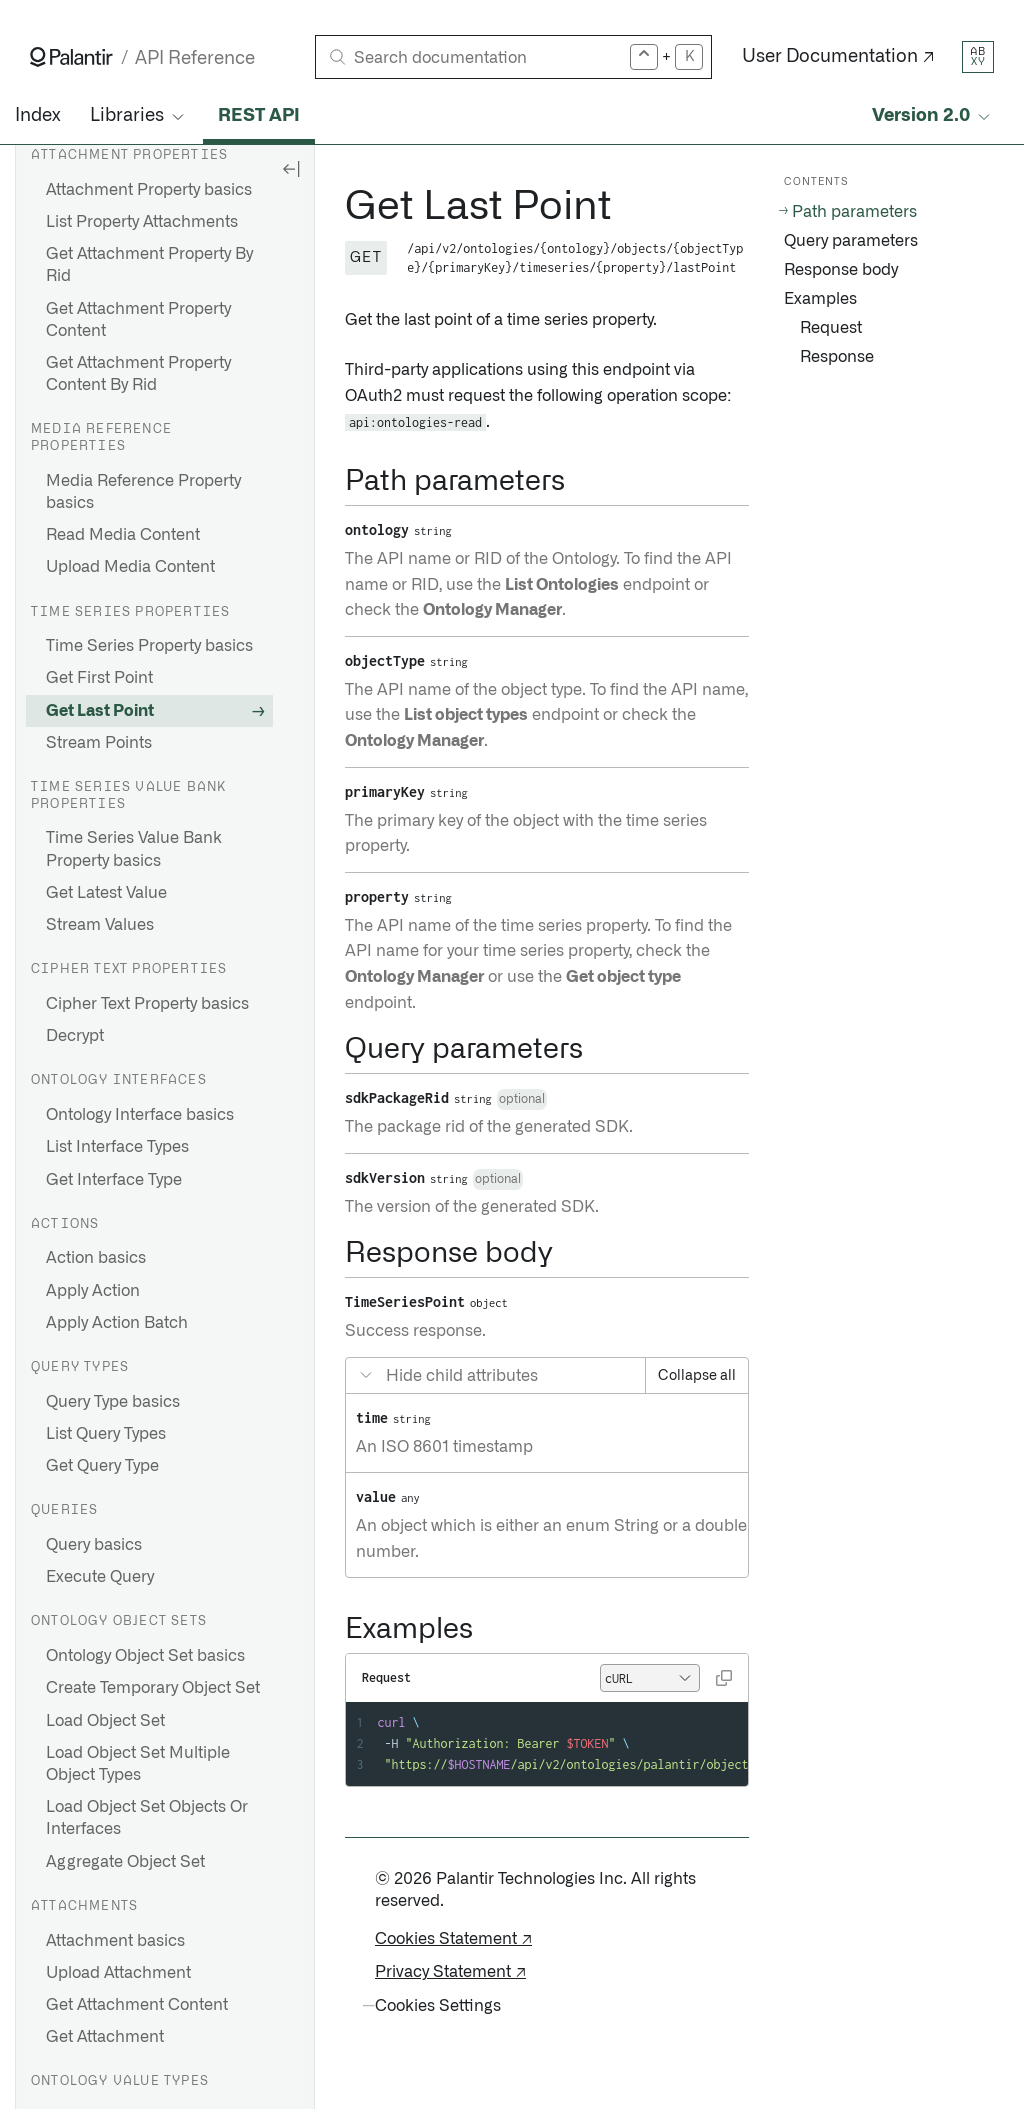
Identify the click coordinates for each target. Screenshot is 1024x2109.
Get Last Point (100, 711)
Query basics (94, 1545)
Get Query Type (102, 1466)
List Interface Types (117, 1147)
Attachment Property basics (149, 190)
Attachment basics (115, 1941)
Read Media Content (123, 535)
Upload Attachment (118, 1973)
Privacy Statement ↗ (450, 1972)
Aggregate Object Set (125, 1862)
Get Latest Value (106, 893)
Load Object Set (105, 1721)
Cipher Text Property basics (147, 1004)
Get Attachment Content (137, 2005)
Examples (820, 299)
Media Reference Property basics (143, 492)
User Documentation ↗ (838, 57)
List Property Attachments (142, 222)
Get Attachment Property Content (138, 320)
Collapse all (697, 1376)
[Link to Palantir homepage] (71, 57)
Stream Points (99, 743)
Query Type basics (113, 1402)
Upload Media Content (130, 567)
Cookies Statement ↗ (453, 1939)
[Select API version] (933, 116)
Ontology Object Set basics (145, 1656)
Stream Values (100, 925)
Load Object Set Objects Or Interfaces (147, 1818)
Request (831, 328)
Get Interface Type (114, 1180)
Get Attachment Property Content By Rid (138, 374)
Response (837, 357)
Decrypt (75, 1036)
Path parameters (854, 212)
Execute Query (100, 1577)
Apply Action (93, 1291)
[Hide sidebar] (291, 168)
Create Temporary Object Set (153, 1688)
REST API (259, 116)
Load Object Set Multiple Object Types (138, 1764)
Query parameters (851, 241)
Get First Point (99, 678)
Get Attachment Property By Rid (149, 265)
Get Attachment (105, 2037)
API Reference (195, 58)
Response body (841, 270)
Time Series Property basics (149, 646)
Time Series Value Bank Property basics (134, 849)
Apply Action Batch (117, 1323)
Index (37, 116)
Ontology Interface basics (140, 1115)
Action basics (96, 1258)
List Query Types (106, 1434)
